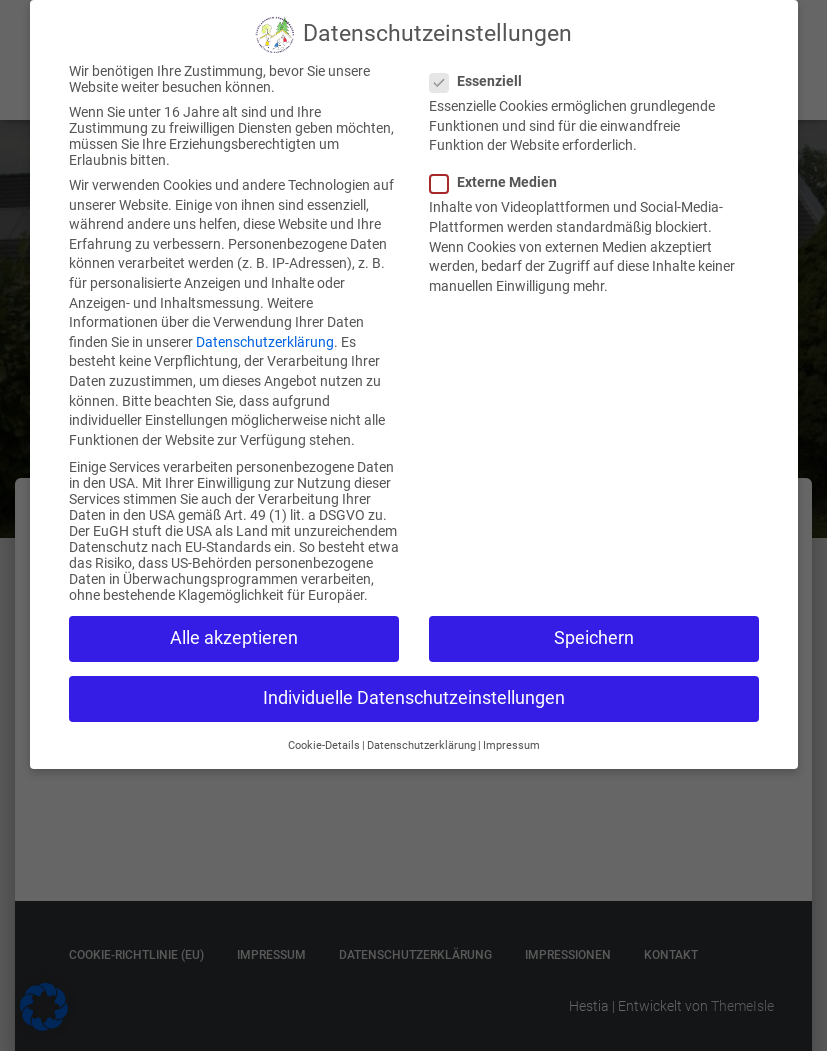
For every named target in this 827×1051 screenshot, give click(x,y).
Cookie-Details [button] (324, 735)
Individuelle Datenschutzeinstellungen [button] (414, 688)
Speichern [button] (594, 628)
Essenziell (482, 71)
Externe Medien (499, 172)
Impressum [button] (511, 735)
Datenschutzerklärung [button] (421, 735)
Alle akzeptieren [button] (234, 628)
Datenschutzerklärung (265, 332)
